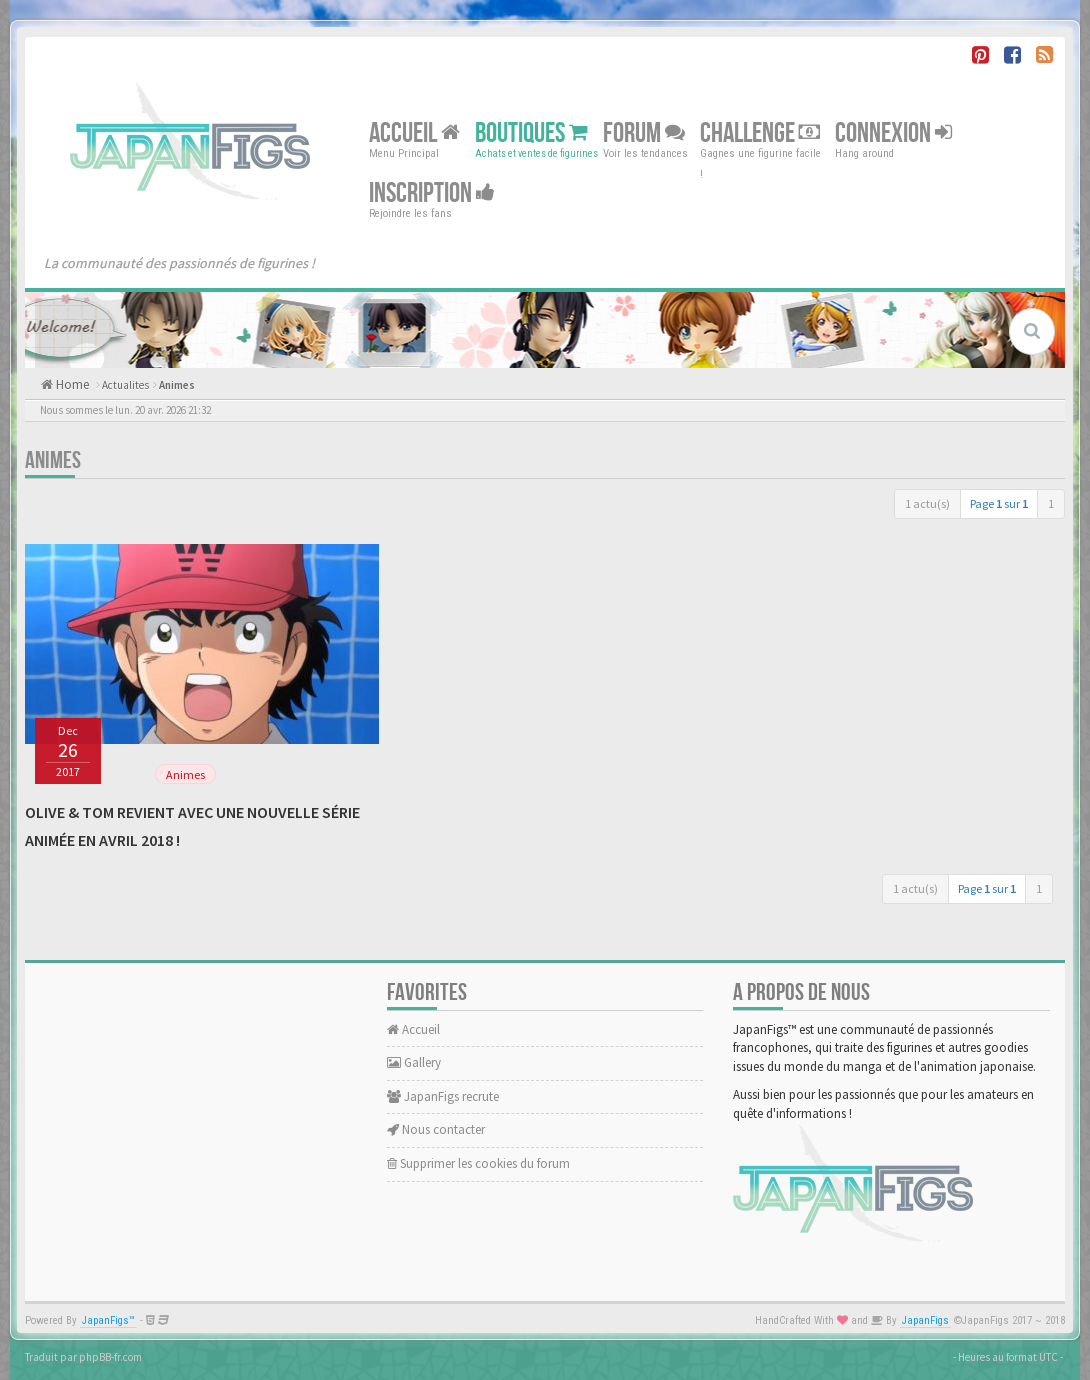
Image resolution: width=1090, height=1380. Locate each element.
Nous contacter (436, 1129)
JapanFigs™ (108, 1320)
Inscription (432, 193)
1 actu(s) (927, 503)
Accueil (414, 133)
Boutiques (531, 133)
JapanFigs (925, 1320)
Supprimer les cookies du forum (478, 1163)
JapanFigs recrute (443, 1096)
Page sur (999, 503)
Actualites (125, 385)
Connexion (893, 133)
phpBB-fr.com (110, 1357)
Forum (644, 133)
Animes (177, 385)
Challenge (760, 133)
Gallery (414, 1062)
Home (71, 384)
